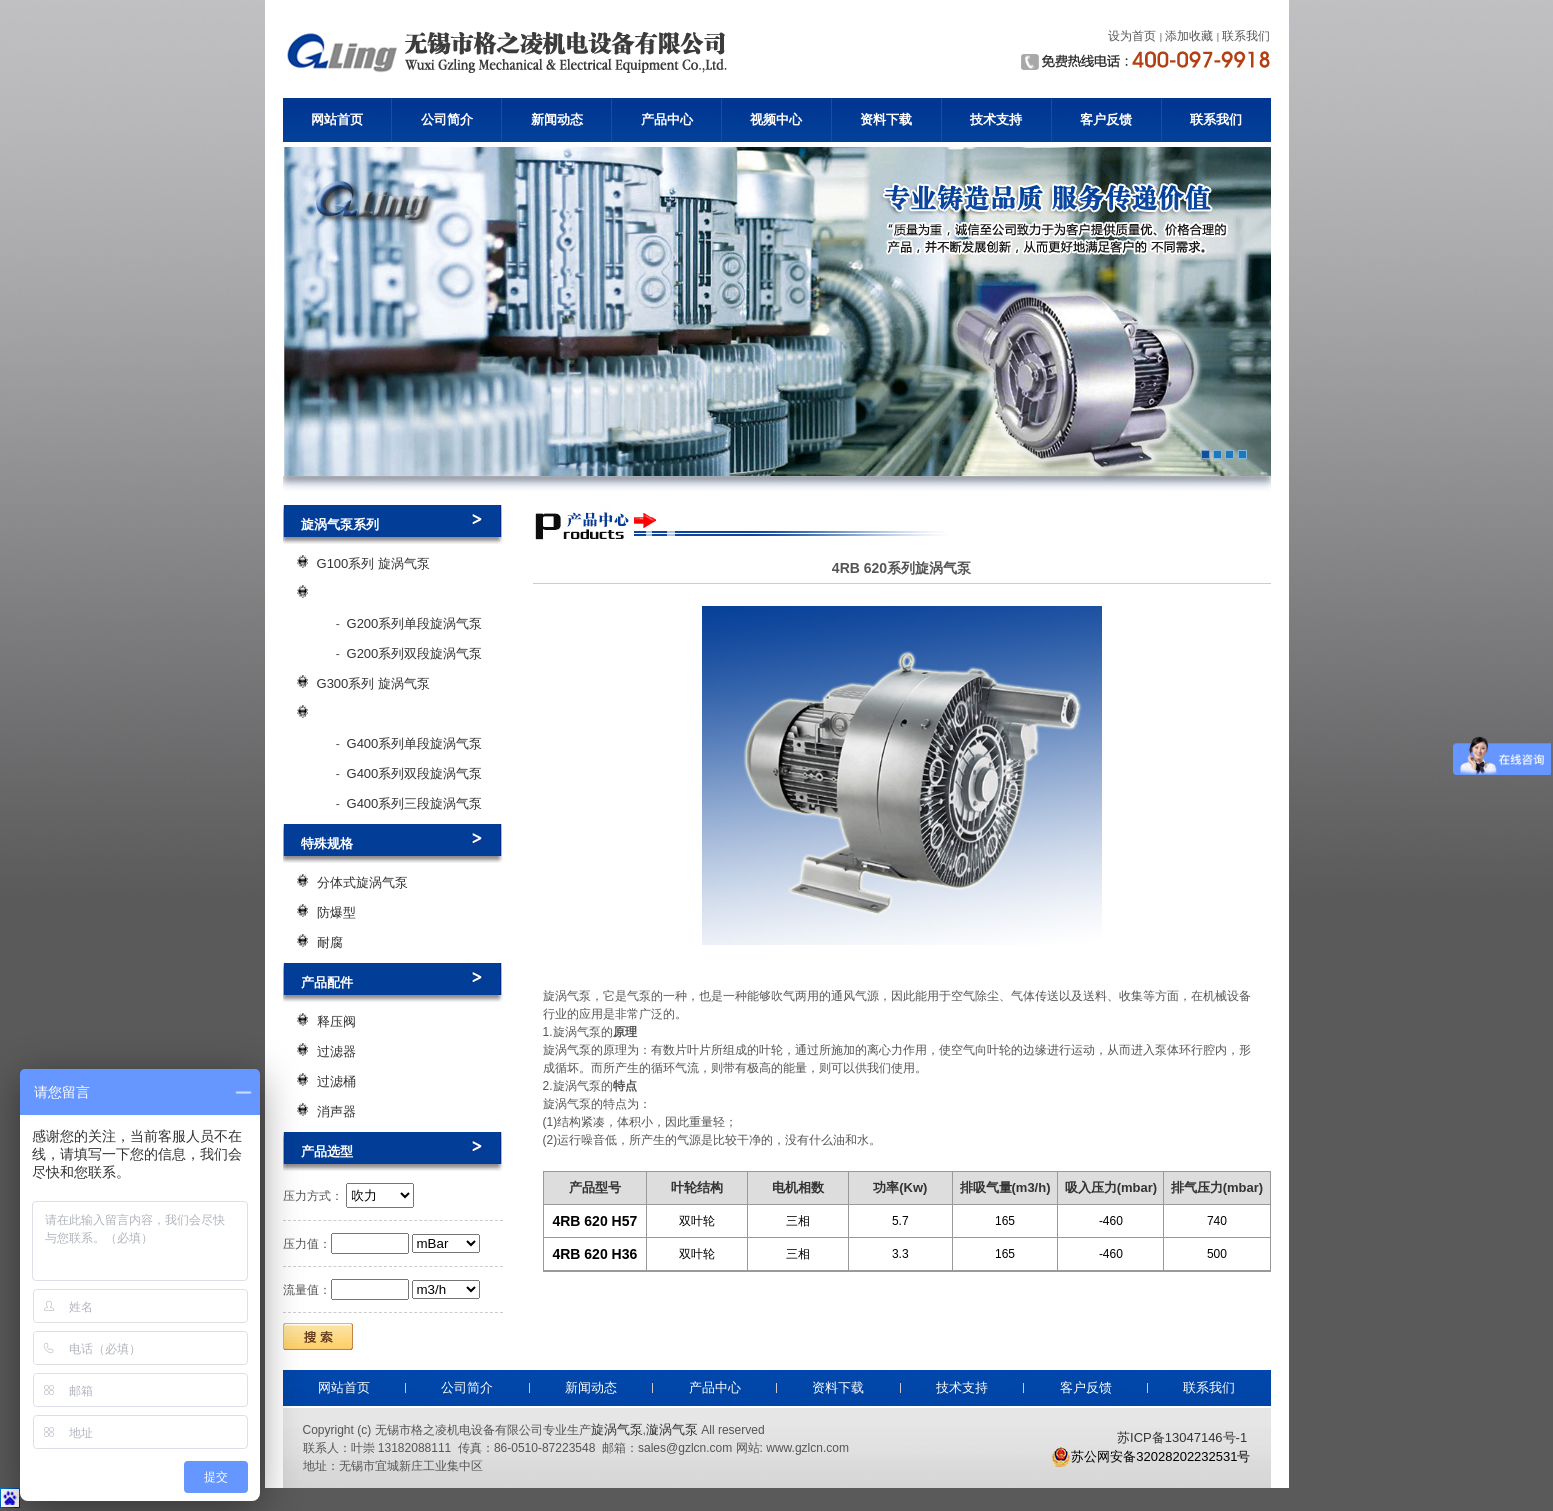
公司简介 (447, 119)
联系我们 (1216, 119)
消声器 (336, 1111)
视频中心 (776, 119)
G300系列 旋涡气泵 (373, 683)
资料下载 (886, 119)
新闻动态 (557, 119)
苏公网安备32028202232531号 (1150, 1457)
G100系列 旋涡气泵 (373, 563)
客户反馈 (1106, 119)
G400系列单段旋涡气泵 (415, 743)
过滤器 (336, 1051)
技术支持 (996, 119)
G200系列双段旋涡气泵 (415, 653)
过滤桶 (336, 1081)
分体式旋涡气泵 (362, 882)
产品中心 (667, 119)
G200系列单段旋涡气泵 (415, 623)
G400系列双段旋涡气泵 (415, 773)
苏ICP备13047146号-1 (1182, 1437)
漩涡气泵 (672, 1429)
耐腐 (330, 942)
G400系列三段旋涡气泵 (415, 803)
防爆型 (336, 912)
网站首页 (337, 119)
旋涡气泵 (617, 1429)
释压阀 (336, 1021)
